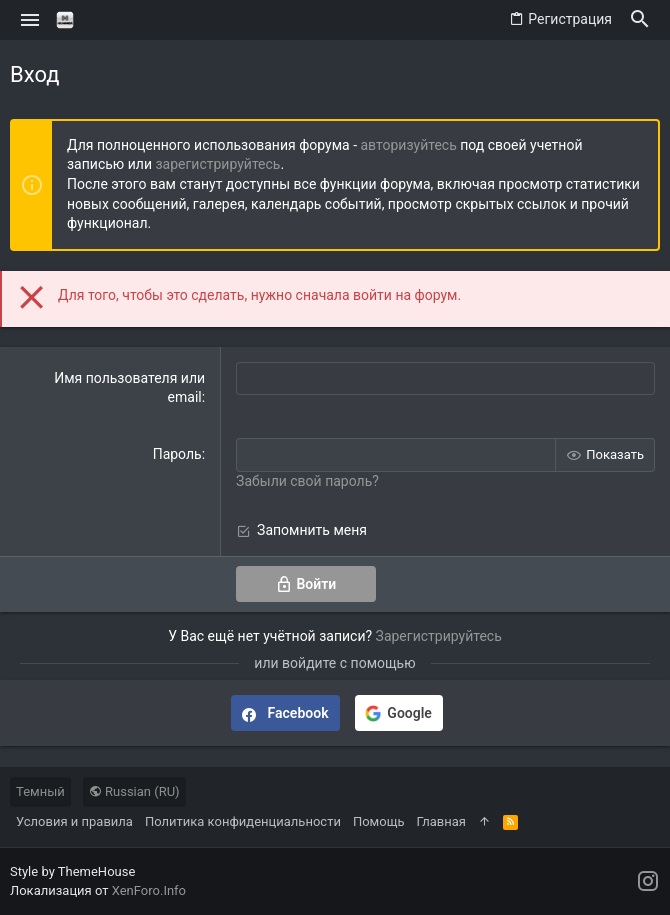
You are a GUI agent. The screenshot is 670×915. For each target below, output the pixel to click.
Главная (440, 821)
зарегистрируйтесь (217, 164)
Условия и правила (74, 821)
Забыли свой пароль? (307, 481)
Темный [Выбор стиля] (40, 791)
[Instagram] (648, 881)
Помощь (379, 821)
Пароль (177, 454)
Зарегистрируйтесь (439, 636)
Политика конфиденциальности (243, 821)
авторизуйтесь (409, 145)
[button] (30, 20)
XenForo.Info (149, 890)
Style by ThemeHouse (72, 871)
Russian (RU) (134, 791)
